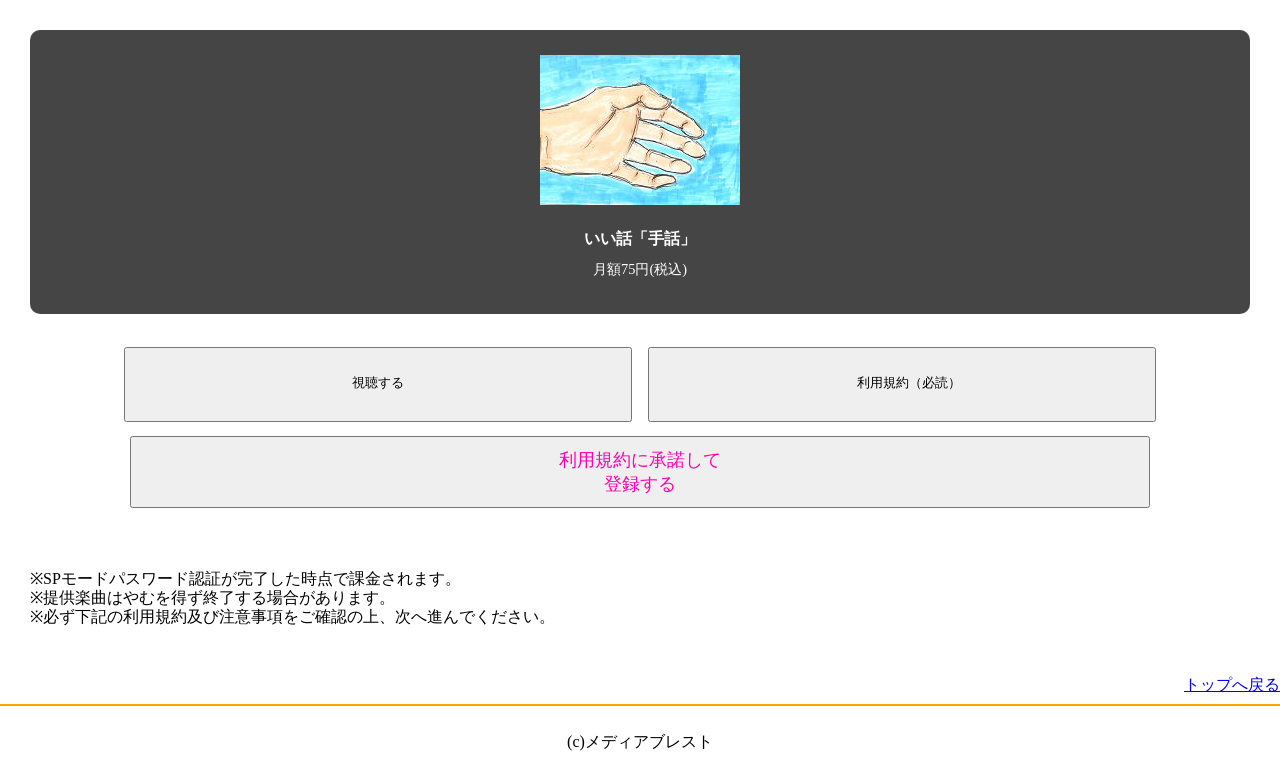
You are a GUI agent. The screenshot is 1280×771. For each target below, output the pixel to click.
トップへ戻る (1232, 684)
